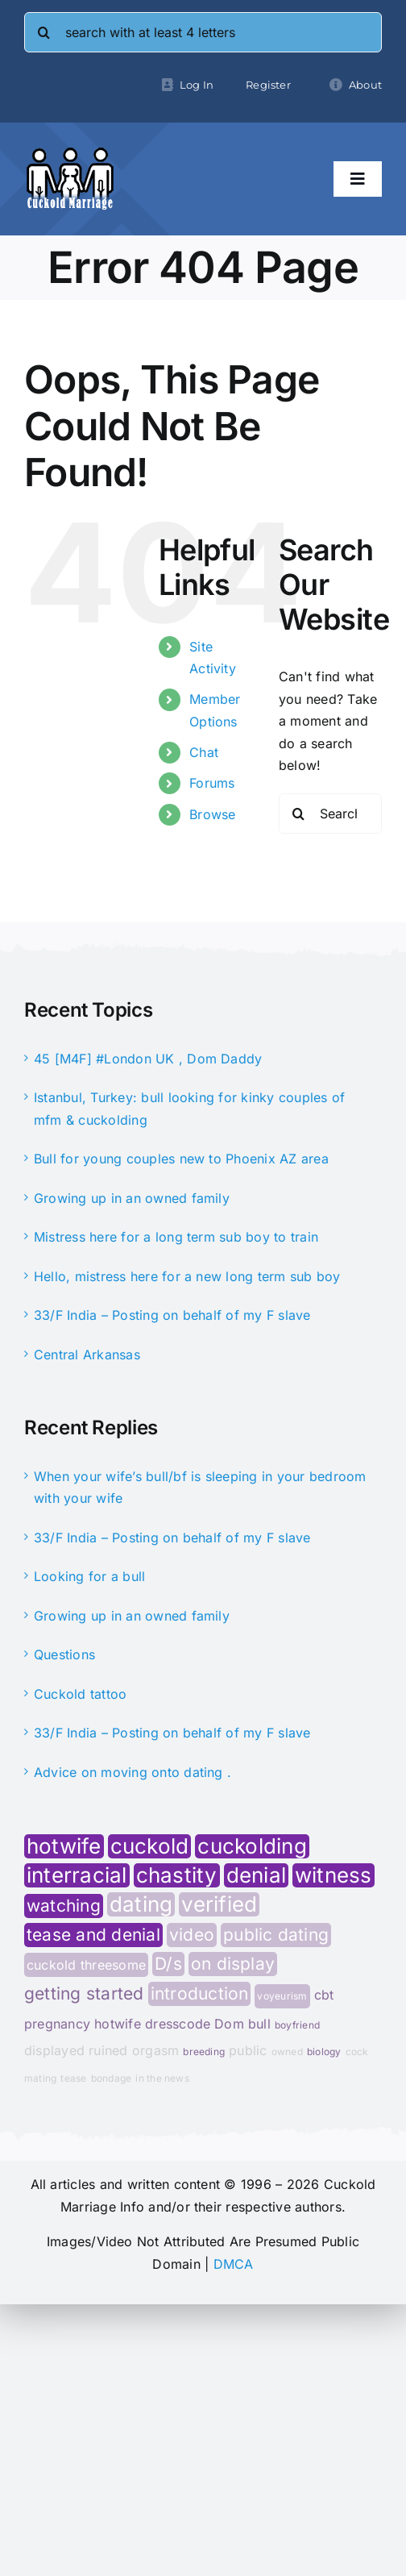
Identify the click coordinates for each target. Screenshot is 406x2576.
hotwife (64, 1846)
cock (357, 2051)
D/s (168, 1964)
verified (219, 1904)
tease (73, 2078)
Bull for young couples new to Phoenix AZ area (181, 1159)
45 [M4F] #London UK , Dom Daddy (148, 1059)
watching (64, 1906)
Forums (211, 783)
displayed (54, 2050)
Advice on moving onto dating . (132, 1772)
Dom (229, 2024)
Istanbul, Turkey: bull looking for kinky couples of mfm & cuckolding (189, 1108)
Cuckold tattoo (80, 1694)
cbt (324, 1995)
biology (324, 2051)
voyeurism (282, 1996)
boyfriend (297, 2025)
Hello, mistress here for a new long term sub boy (187, 1276)
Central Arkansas (87, 1354)
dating (141, 1904)
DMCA (233, 2264)
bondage (111, 2078)
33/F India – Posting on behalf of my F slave (172, 1315)
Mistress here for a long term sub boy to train (176, 1237)
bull (259, 2024)
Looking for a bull (89, 1576)
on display (233, 1964)
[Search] (44, 32)
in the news (162, 2078)
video (191, 1935)
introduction (200, 1993)
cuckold (149, 1846)
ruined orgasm (134, 2050)
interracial (77, 1875)
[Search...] (330, 813)
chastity (177, 1875)
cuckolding (251, 1846)
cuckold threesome (86, 1965)
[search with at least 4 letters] (203, 32)
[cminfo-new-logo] (70, 153)
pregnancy (57, 2024)
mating (40, 2078)
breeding (204, 2051)
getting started (84, 1994)
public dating (276, 1935)
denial (256, 1875)
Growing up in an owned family (132, 1198)
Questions (64, 1654)
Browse (212, 814)
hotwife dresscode (152, 2024)
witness (333, 1875)
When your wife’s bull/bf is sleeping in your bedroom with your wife (200, 1487)
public (248, 2050)
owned (287, 2051)
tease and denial (93, 1935)
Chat (203, 752)
